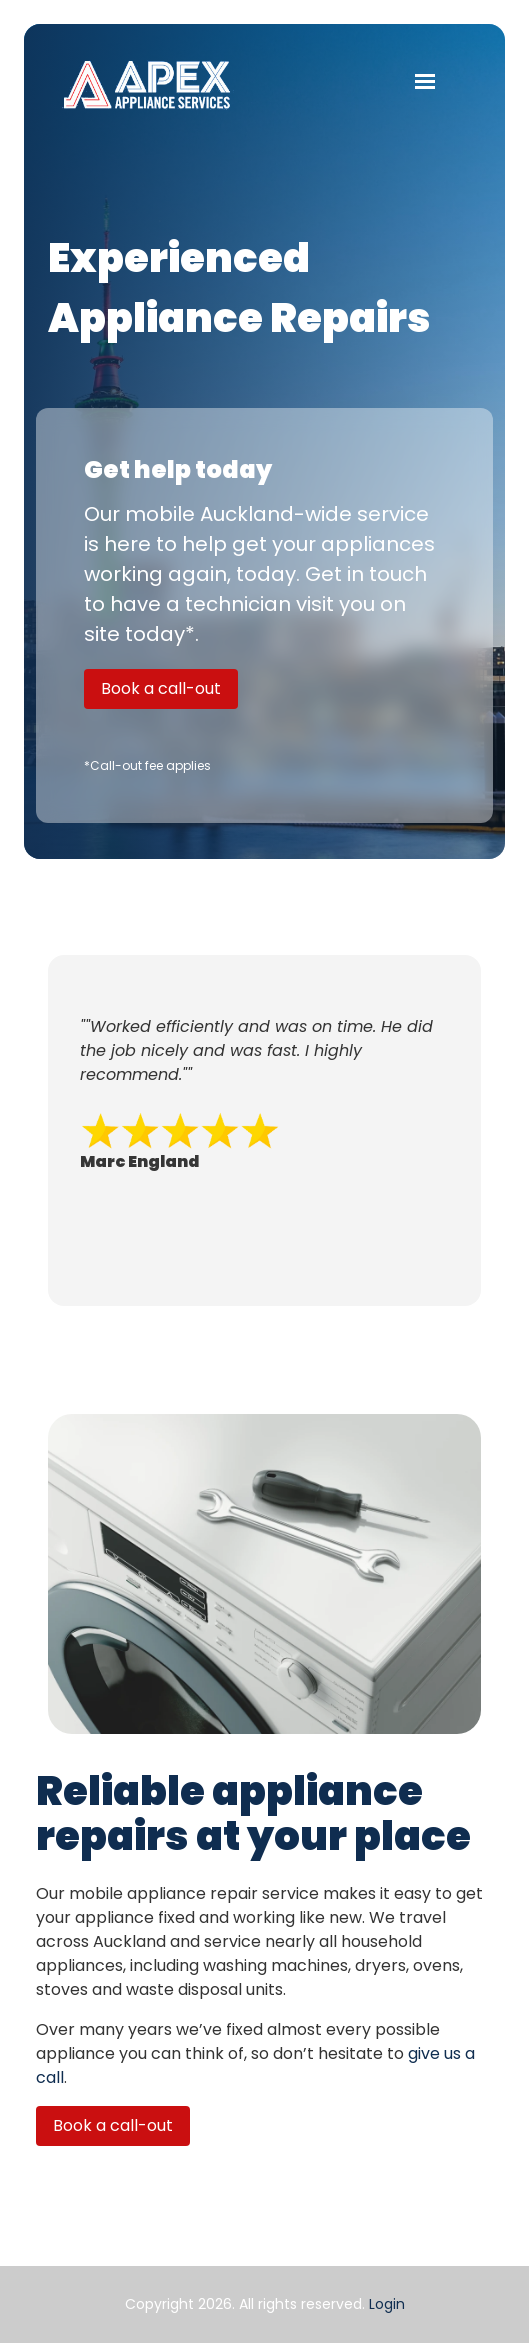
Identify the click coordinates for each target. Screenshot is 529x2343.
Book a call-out (161, 688)
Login (387, 2304)
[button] (425, 80)
